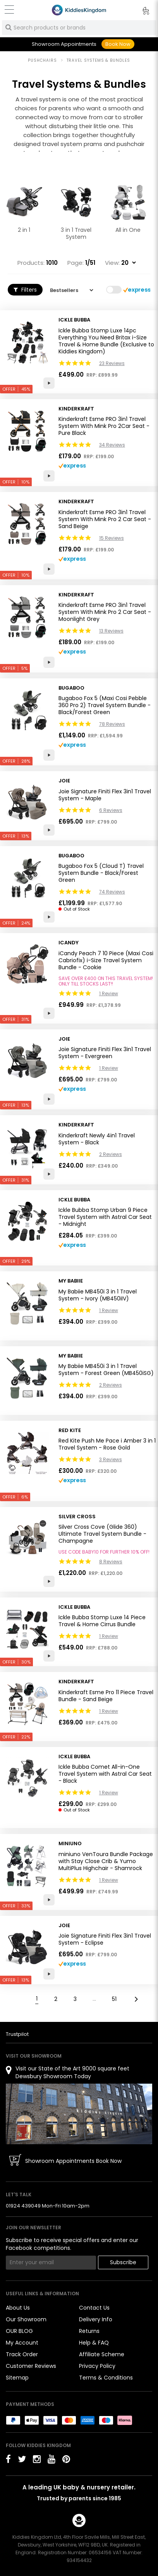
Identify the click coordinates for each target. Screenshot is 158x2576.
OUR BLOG (19, 2331)
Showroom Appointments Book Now (73, 2161)
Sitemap (17, 2377)
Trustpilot (17, 2034)
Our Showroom (26, 2319)
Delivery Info (95, 2319)
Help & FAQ (94, 2343)
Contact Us (94, 2308)
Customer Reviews (31, 2366)
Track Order (22, 2354)
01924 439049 (23, 2205)
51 (114, 1999)
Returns (89, 2331)
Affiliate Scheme (101, 2354)
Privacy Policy (97, 2366)
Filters (25, 290)
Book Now (118, 44)
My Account (22, 2343)
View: (112, 263)
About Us (18, 2308)
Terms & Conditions (106, 2377)
